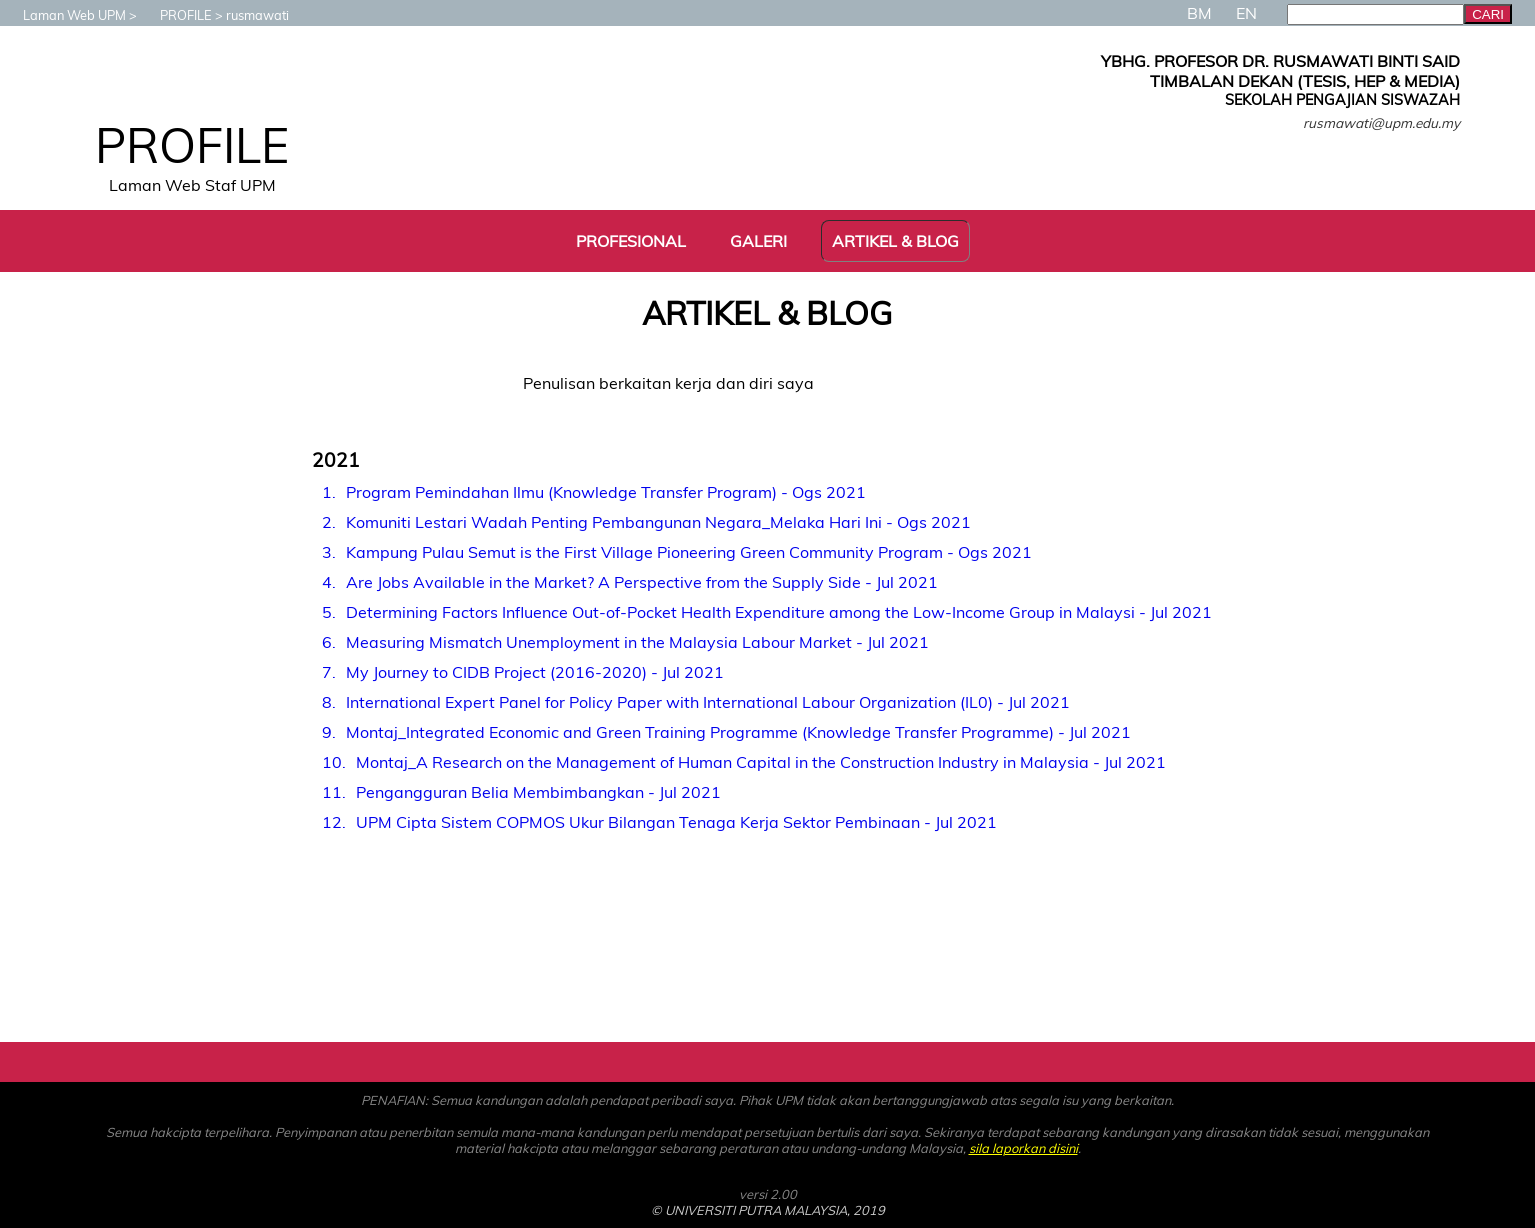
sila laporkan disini (1023, 1148)
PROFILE (176, 15)
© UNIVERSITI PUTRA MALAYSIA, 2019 (768, 1210)
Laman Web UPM (64, 15)
